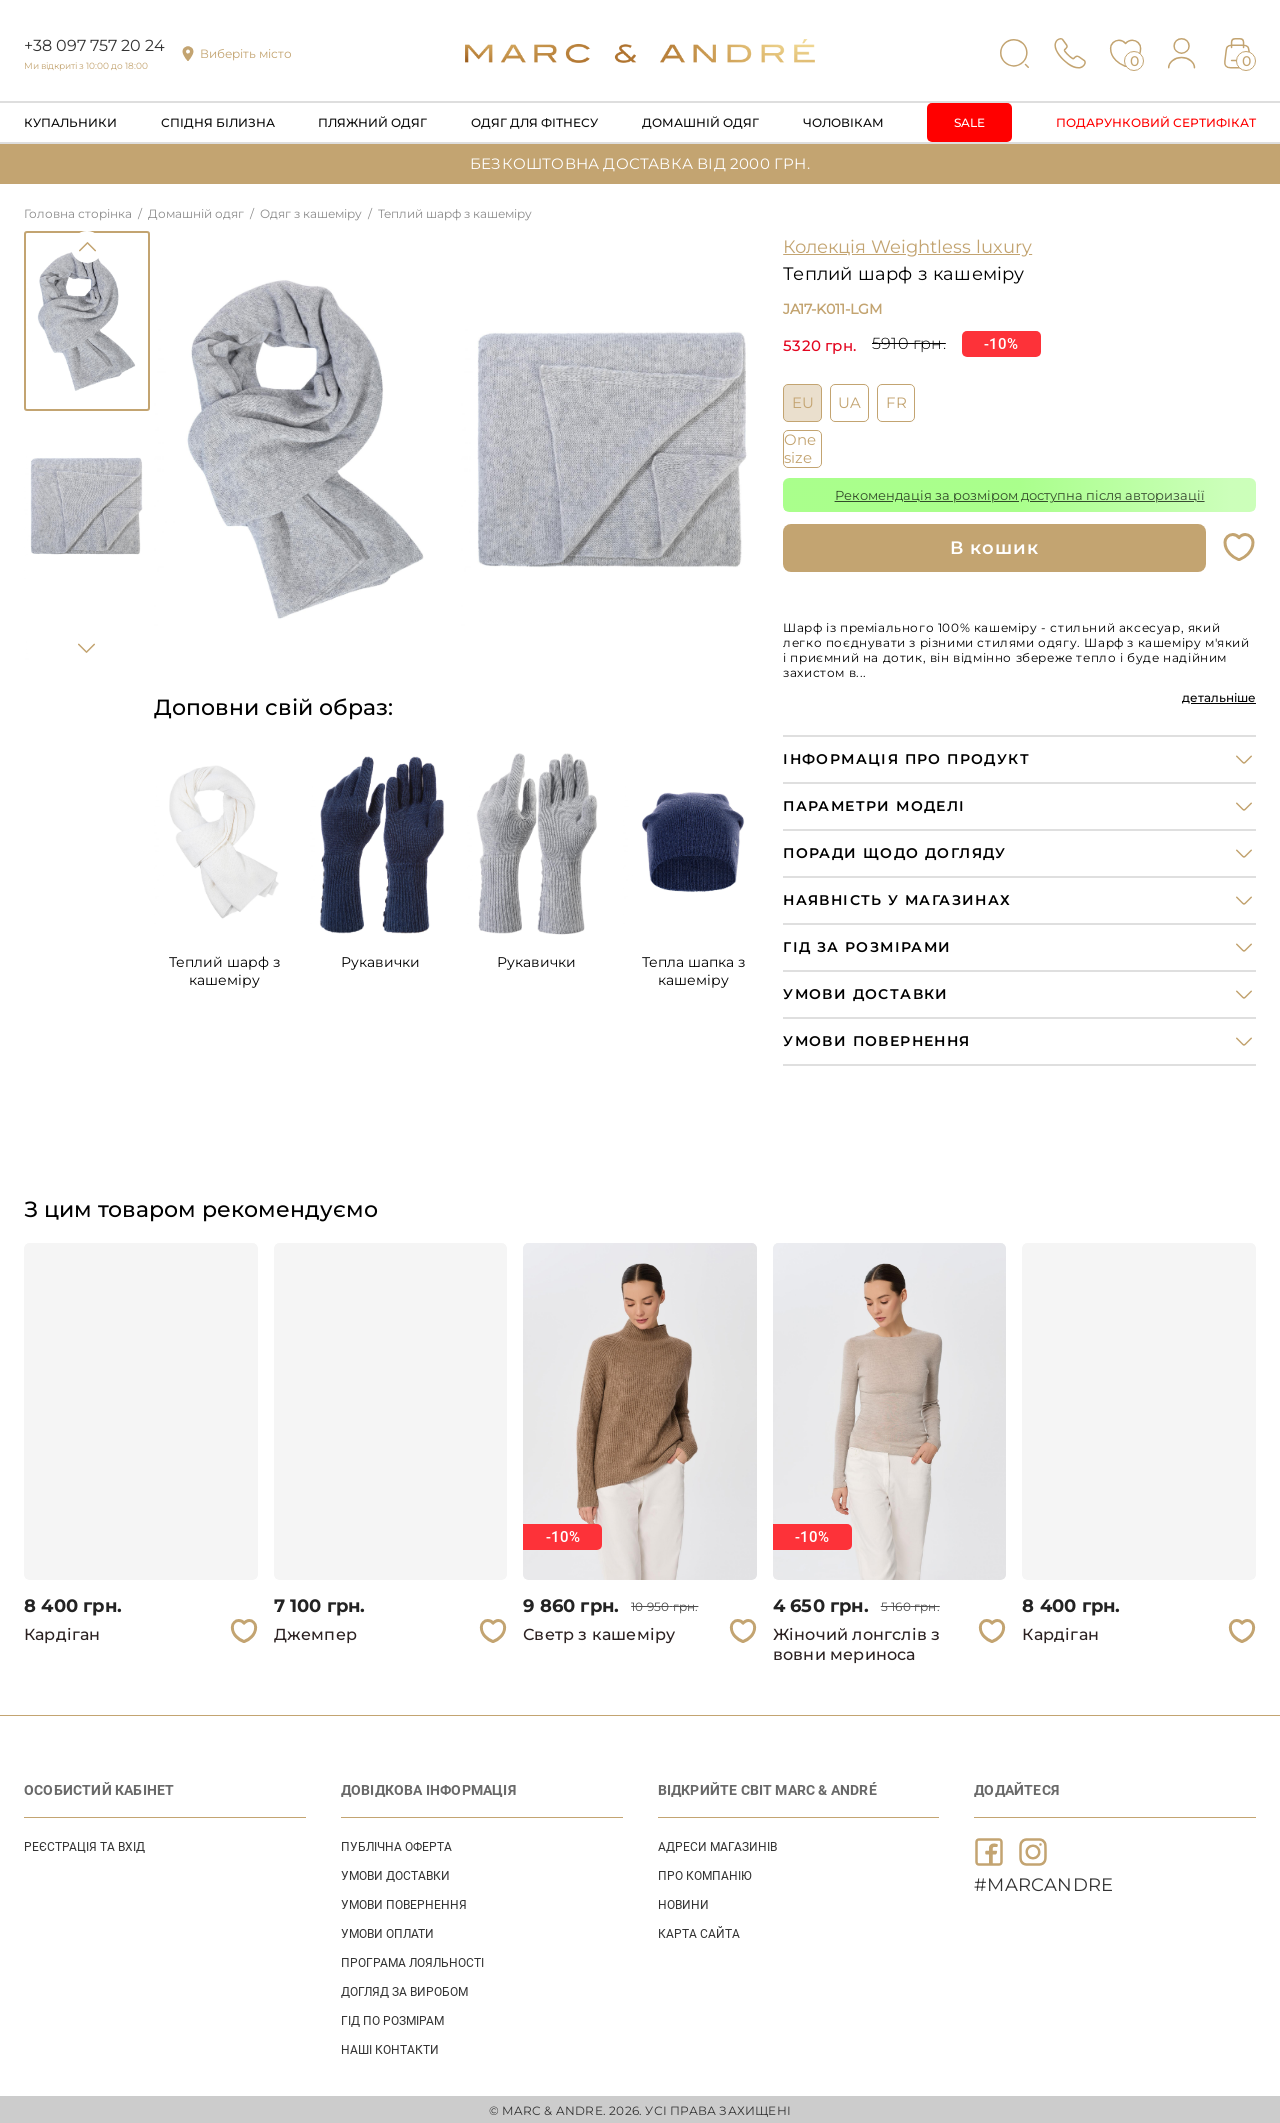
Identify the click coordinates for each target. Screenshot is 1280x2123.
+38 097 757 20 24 (94, 45)
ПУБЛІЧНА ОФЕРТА (396, 1844)
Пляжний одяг (372, 122)
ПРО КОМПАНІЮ (705, 1873)
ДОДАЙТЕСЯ (1016, 1787)
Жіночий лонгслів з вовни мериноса (857, 1641)
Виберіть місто (246, 53)
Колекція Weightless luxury (907, 247)
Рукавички (380, 962)
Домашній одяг (700, 122)
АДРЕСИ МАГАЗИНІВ (717, 1844)
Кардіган (62, 1631)
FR (896, 400)
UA (849, 400)
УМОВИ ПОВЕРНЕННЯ (404, 1902)
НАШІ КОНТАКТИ (390, 2047)
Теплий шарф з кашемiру (224, 971)
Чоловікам (843, 122)
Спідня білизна (218, 122)
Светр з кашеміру (599, 1631)
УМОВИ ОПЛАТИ (387, 1931)
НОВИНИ (683, 1902)
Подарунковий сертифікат (1156, 122)
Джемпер (315, 1631)
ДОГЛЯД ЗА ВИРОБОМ (404, 1989)
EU (803, 400)
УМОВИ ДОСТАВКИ (395, 1873)
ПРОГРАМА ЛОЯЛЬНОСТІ (412, 1960)
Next (87, 648)
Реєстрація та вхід (84, 1844)
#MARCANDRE (1043, 1882)
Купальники (70, 122)
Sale (969, 122)
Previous (87, 247)
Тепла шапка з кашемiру (693, 971)
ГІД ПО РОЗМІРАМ (392, 2018)
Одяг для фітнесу (534, 122)
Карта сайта (699, 1931)
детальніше (1219, 694)
